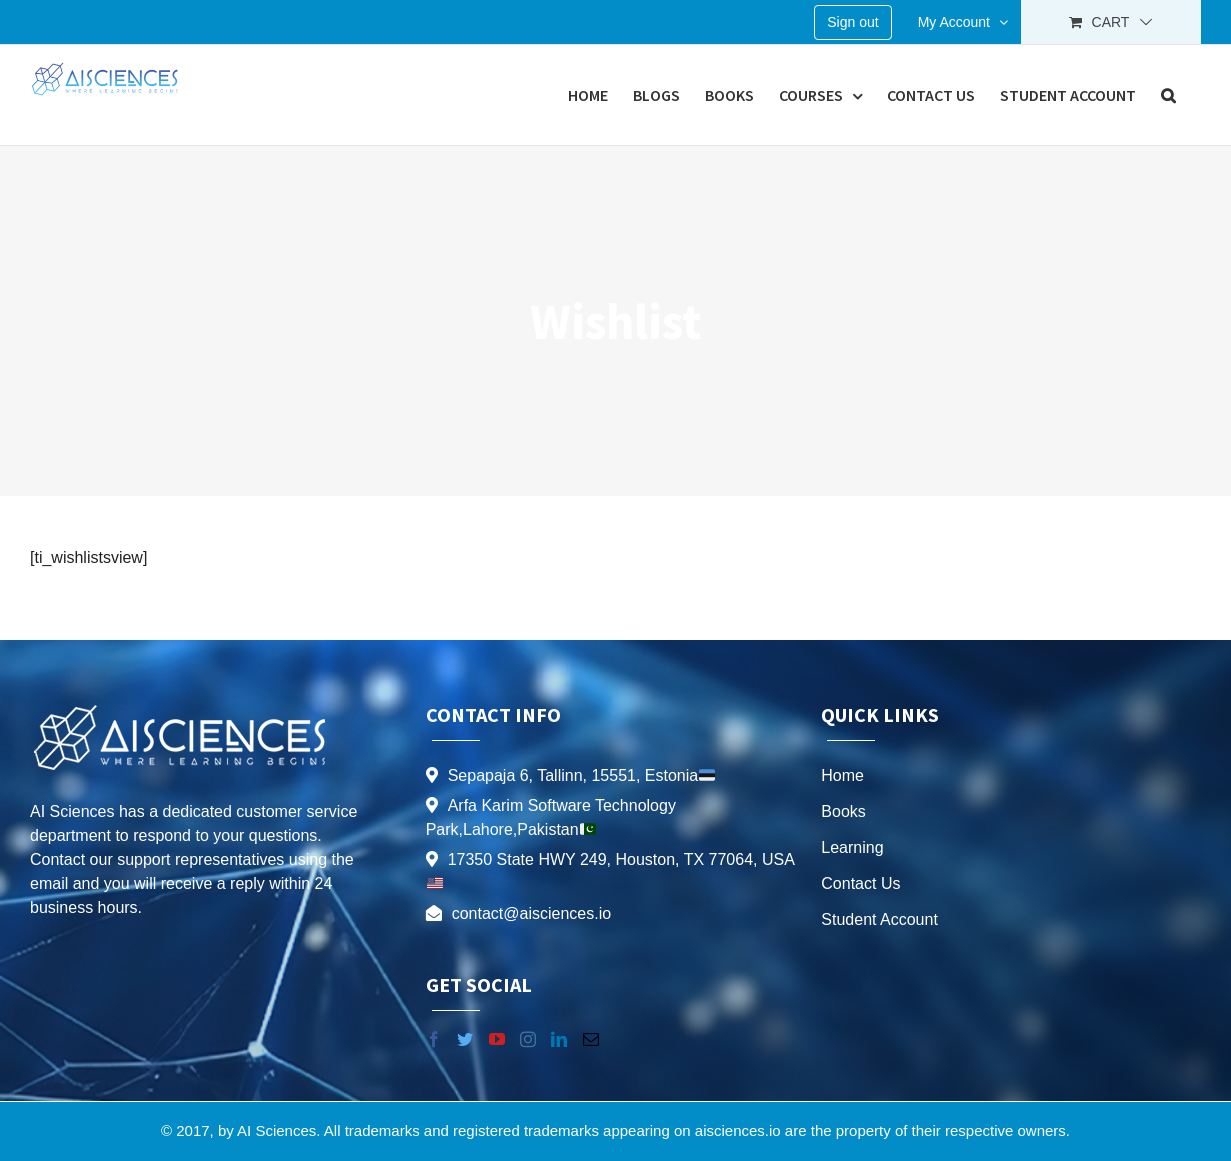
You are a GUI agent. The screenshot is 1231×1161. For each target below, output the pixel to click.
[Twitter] (465, 1039)
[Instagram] (528, 1039)
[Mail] (591, 1039)
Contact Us (860, 883)
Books (843, 811)
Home (842, 775)
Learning (852, 847)
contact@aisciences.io (531, 913)
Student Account (879, 919)
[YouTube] (497, 1039)
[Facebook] (434, 1039)
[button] (1168, 95)
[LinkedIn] (559, 1039)
